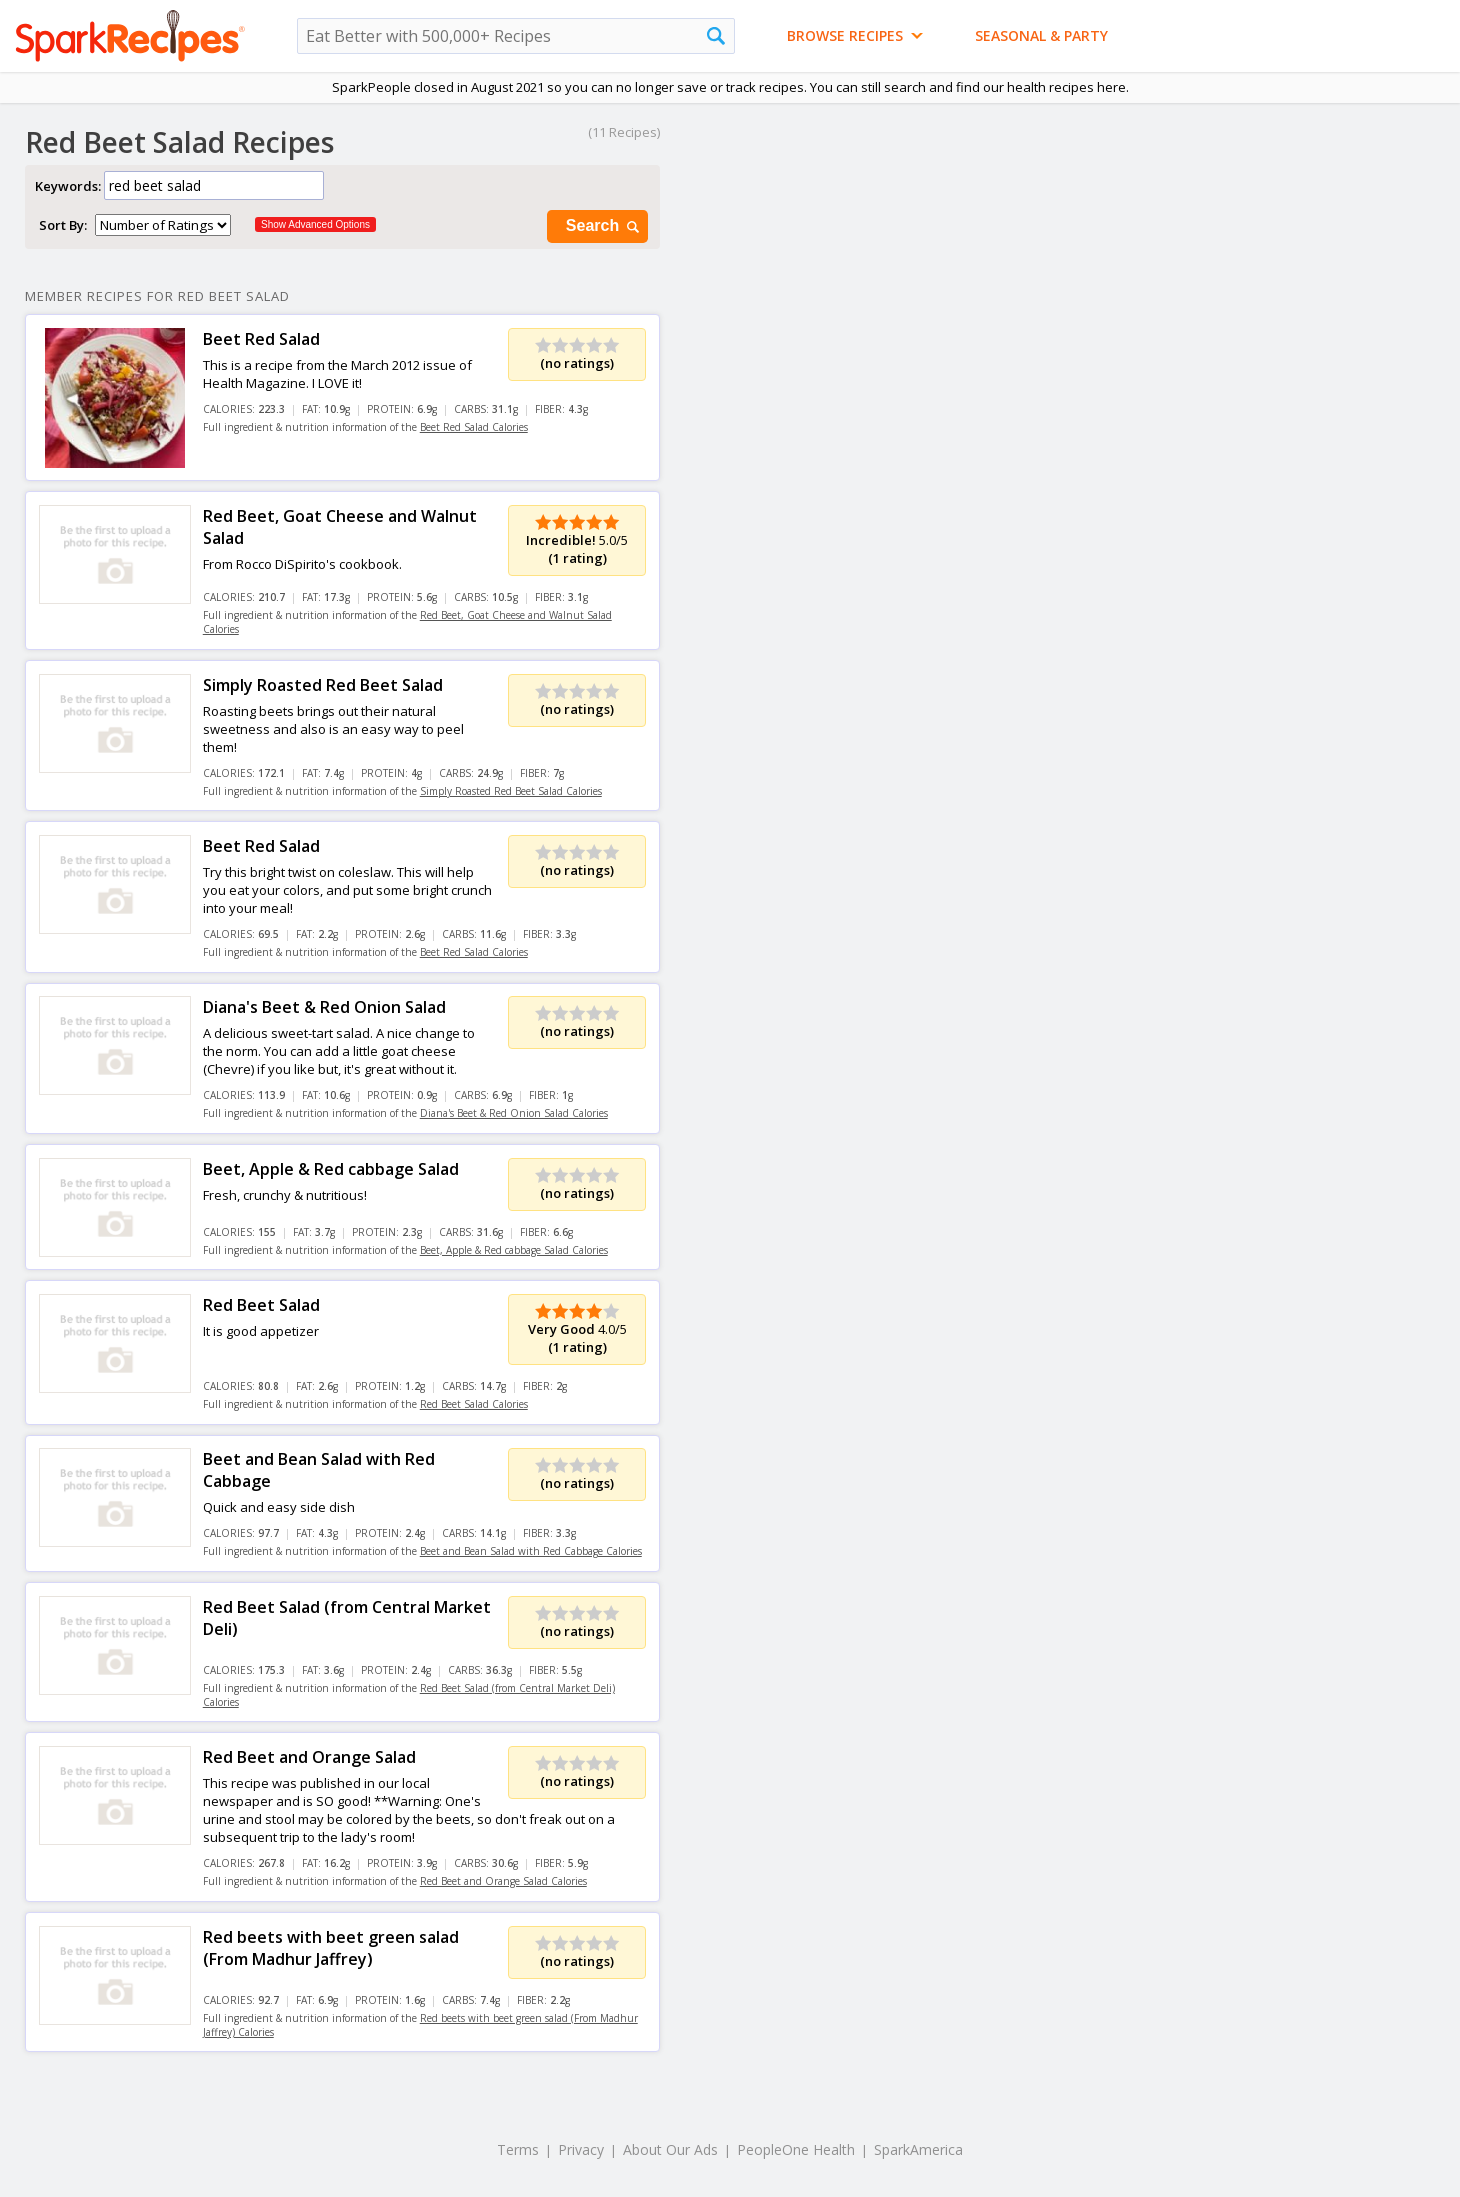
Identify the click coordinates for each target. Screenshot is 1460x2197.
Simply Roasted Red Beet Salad (323, 685)
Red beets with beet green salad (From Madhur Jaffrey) (331, 1948)
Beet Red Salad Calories (474, 427)
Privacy (581, 2149)
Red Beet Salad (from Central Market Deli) (347, 1618)
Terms (518, 2149)
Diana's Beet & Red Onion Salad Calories (514, 1113)
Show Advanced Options (315, 224)
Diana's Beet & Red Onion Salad (324, 1007)
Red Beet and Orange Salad (309, 1757)
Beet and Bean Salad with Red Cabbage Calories (531, 1551)
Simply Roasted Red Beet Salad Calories (511, 791)
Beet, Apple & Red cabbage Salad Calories (514, 1250)
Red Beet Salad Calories (474, 1404)
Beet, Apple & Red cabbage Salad (331, 1169)
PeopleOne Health (796, 2149)
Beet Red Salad (261, 339)
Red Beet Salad (261, 1305)
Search (604, 226)
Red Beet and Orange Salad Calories (503, 1881)
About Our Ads (670, 2149)
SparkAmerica (918, 2149)
